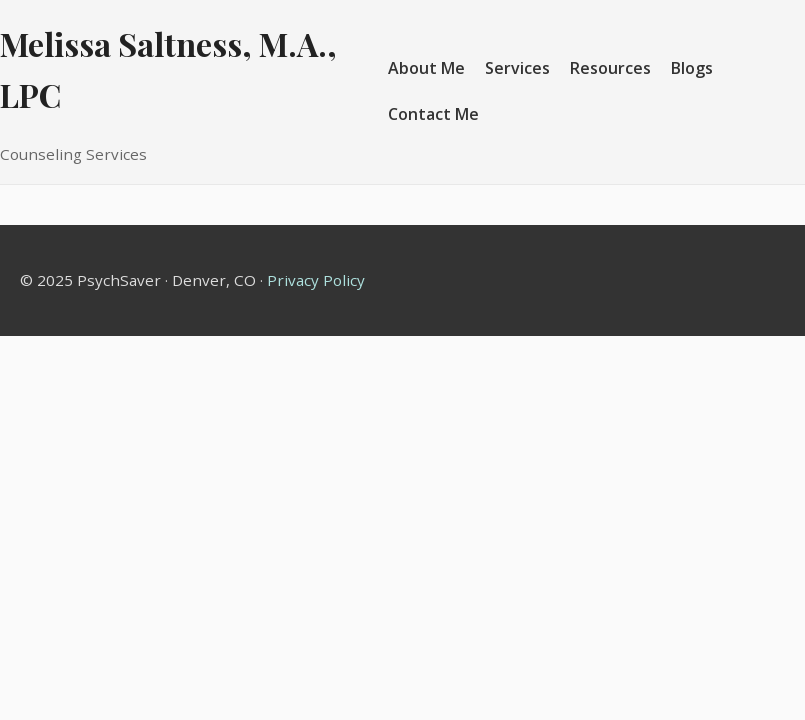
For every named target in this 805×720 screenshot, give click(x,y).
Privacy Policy (316, 280)
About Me (426, 68)
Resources (610, 68)
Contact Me (433, 114)
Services (517, 68)
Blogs (692, 68)
